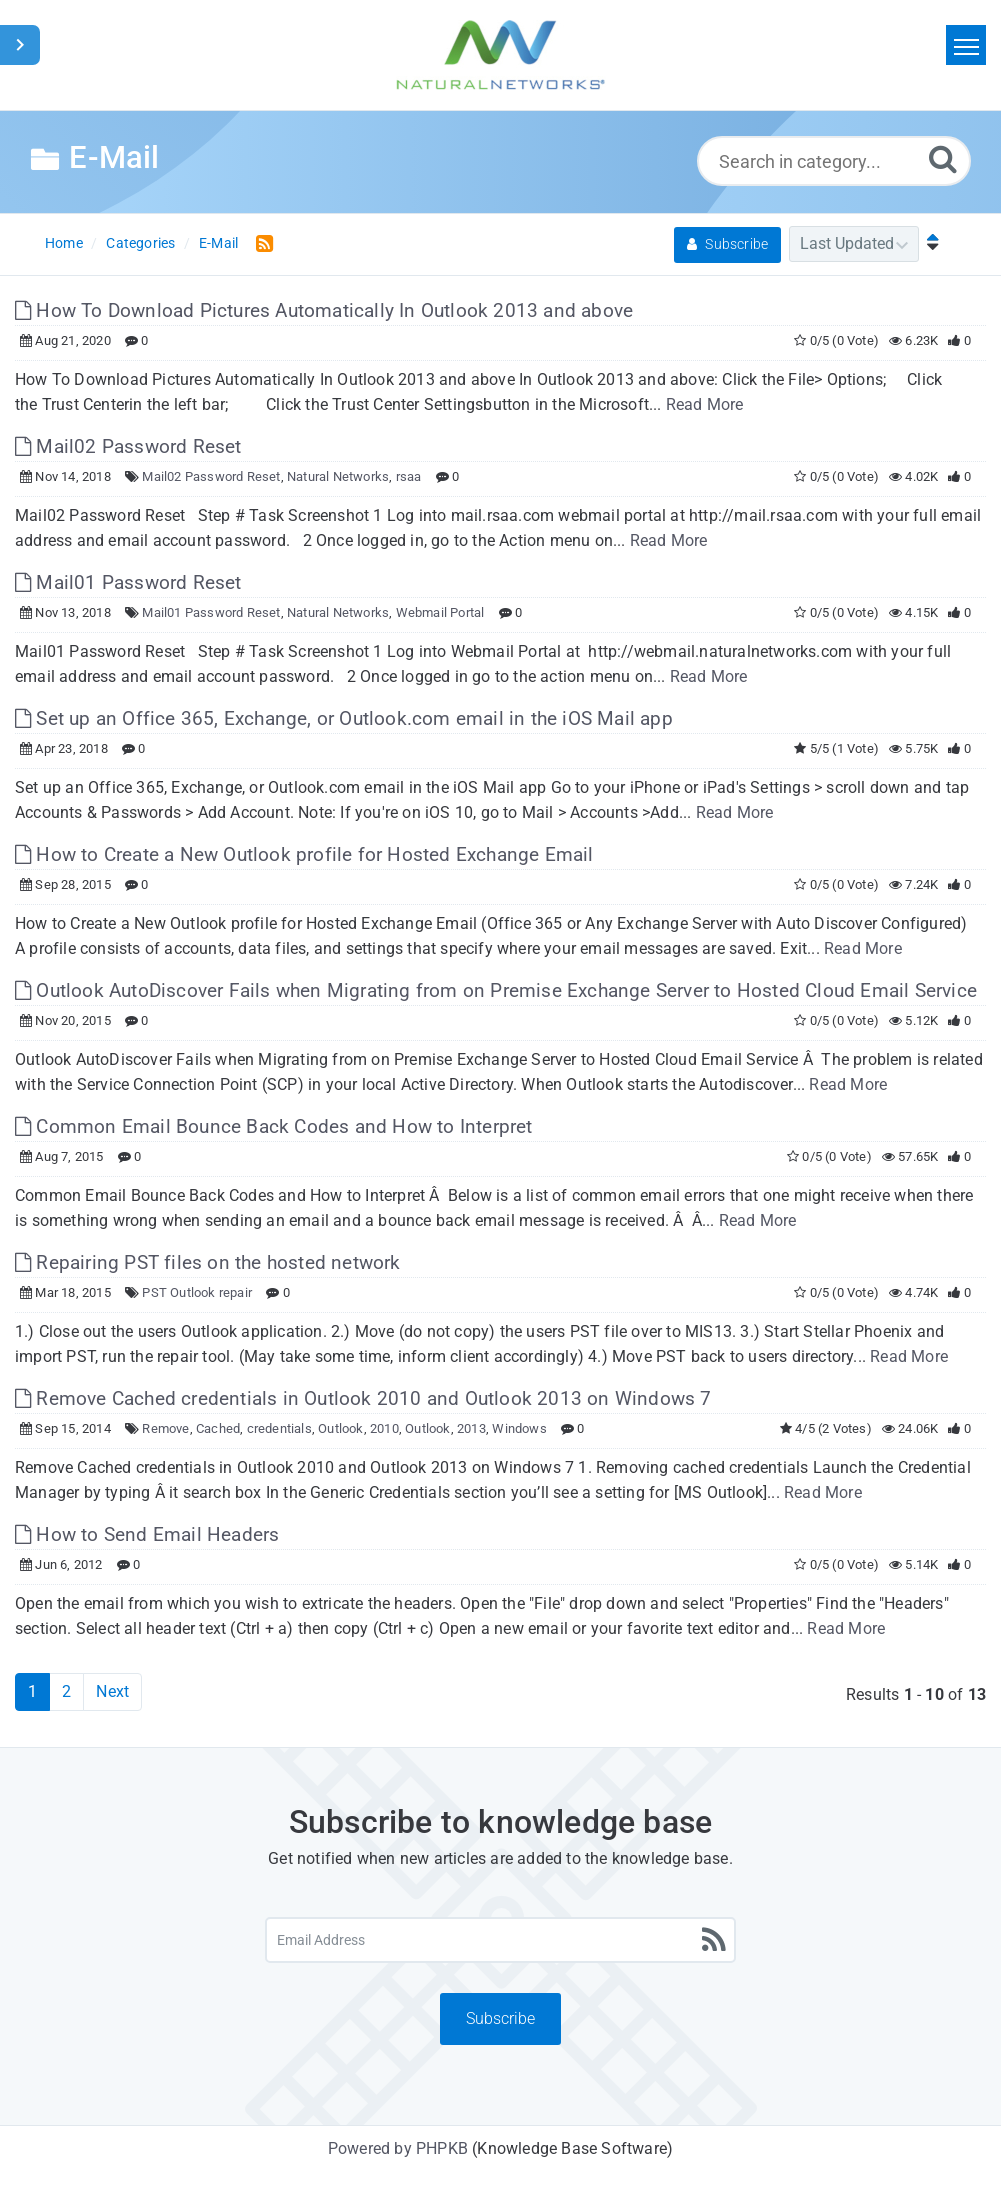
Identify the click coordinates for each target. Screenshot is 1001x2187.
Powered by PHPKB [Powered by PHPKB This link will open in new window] (398, 2148)
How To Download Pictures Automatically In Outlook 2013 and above (324, 310)
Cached (218, 1428)
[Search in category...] (834, 161)
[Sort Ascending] (928, 243)
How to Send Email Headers (147, 1534)
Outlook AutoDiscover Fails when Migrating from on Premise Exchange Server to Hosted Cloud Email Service (496, 990)
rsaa (409, 476)
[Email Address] (500, 1940)
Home (64, 243)
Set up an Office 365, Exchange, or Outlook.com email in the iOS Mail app (344, 718)
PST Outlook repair (197, 1292)
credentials (279, 1428)
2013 (471, 1428)
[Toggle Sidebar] (20, 45)
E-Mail (218, 243)
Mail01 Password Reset (128, 582)
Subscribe (727, 244)
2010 (384, 1428)
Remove (165, 1428)
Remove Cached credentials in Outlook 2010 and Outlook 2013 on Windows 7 (363, 1398)
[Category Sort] (854, 244)
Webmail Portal (440, 612)
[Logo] (501, 55)
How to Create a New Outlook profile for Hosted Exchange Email (304, 854)
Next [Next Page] (112, 1691)
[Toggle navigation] (966, 45)
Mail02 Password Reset (128, 446)
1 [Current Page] (32, 1691)
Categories (140, 243)
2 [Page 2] (66, 1691)
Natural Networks (338, 476)
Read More (705, 404)
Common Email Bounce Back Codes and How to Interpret (274, 1126)
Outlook (340, 1428)
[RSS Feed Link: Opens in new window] (260, 242)
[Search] (943, 158)
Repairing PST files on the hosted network (208, 1262)
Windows (519, 1428)
